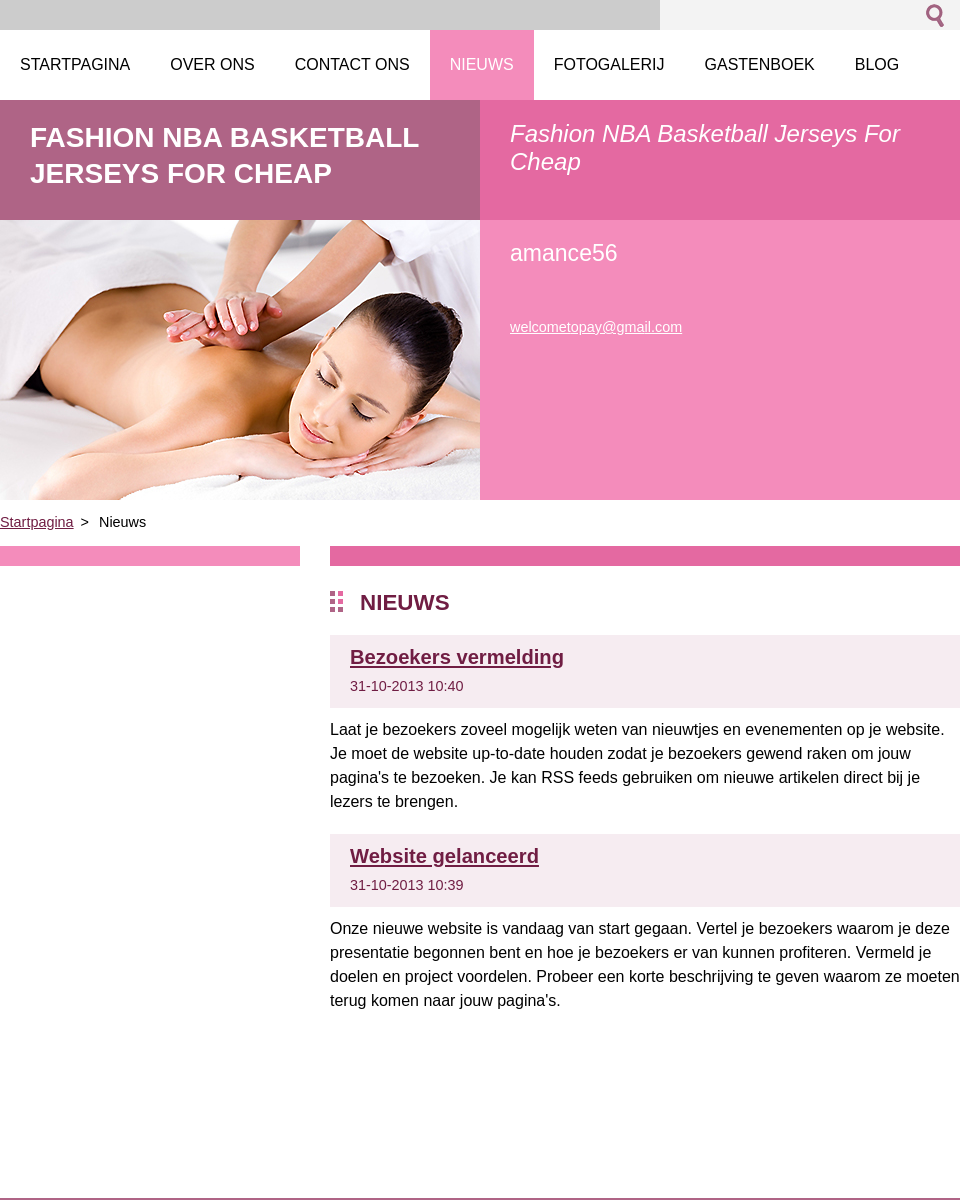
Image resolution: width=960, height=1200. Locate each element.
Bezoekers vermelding (457, 657)
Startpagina (37, 522)
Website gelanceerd (444, 856)
